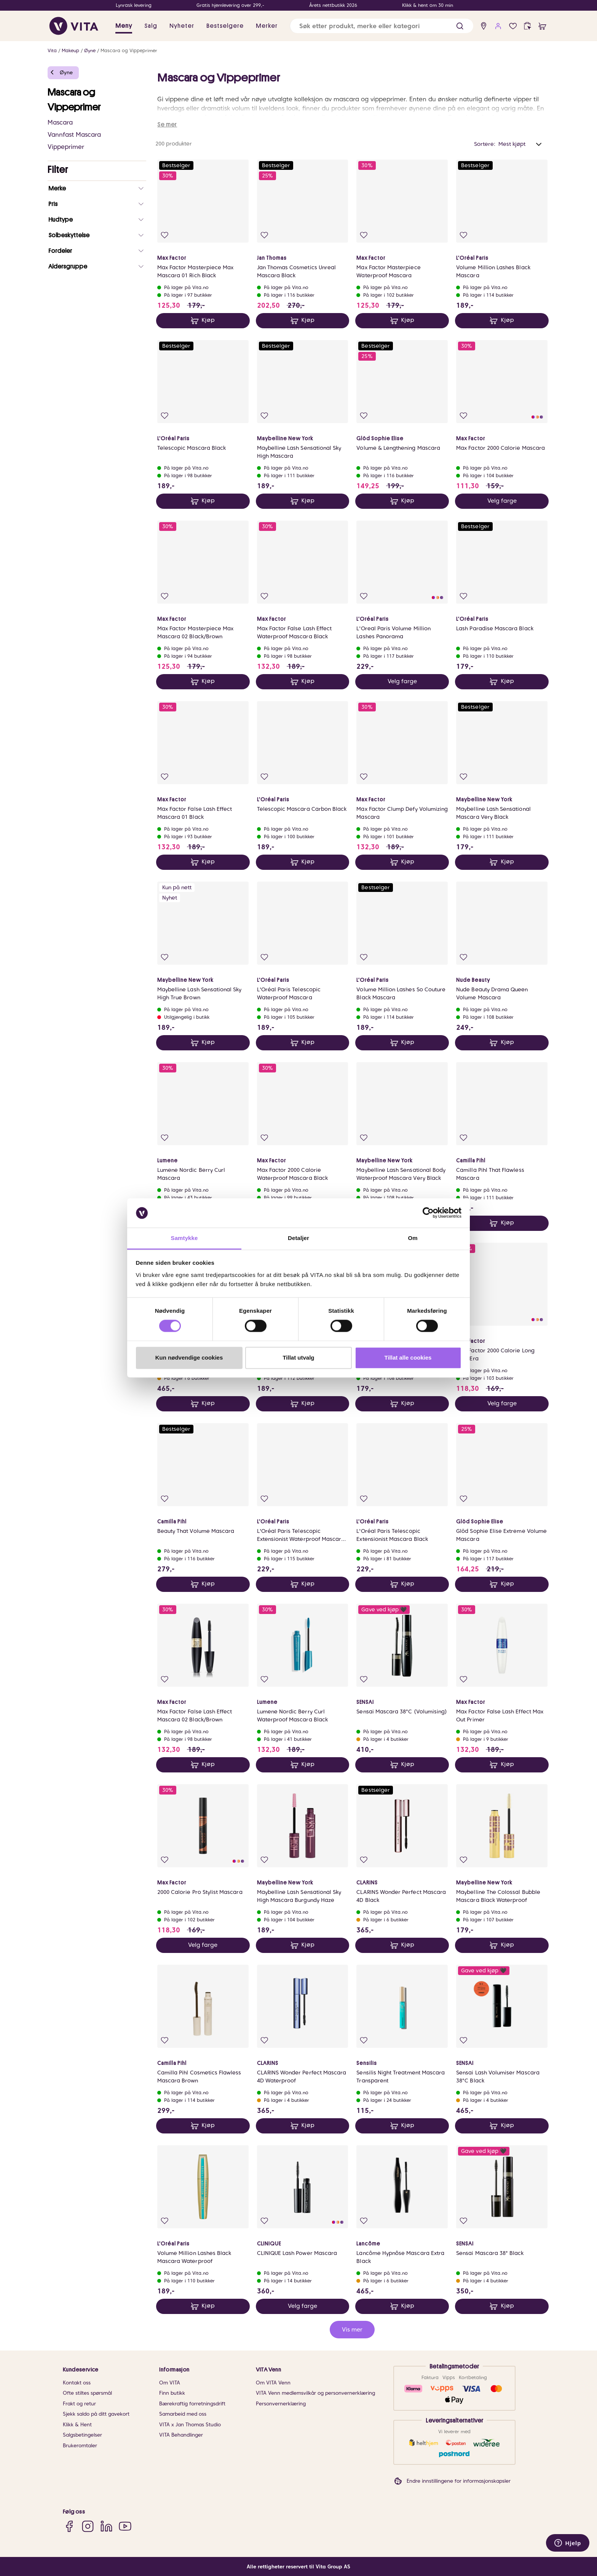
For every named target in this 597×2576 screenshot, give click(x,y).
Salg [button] (150, 26)
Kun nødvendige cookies (189, 1357)
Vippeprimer (66, 146)
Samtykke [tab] (184, 1238)
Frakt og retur (79, 2404)
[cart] (542, 26)
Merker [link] (267, 26)
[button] (460, 26)
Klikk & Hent (77, 2424)
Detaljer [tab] (298, 1238)
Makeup (70, 50)
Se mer (167, 124)
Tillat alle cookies (408, 1357)
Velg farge (502, 500)
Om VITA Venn (273, 2383)
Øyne (90, 50)
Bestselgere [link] (225, 26)
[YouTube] (125, 2526)
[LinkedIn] (106, 2526)
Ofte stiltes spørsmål (87, 2393)
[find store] (483, 26)
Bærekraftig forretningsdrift (192, 2404)
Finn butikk (172, 2393)
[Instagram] (87, 2526)
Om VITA (169, 2383)
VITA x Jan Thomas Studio (190, 2424)
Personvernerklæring (281, 2404)
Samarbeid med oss (182, 2414)
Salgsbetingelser (82, 2435)
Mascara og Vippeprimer (129, 50)
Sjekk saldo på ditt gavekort (96, 2414)
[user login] (498, 26)
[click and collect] (527, 26)
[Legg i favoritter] (164, 235)
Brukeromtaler (80, 2445)
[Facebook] (69, 2526)
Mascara (60, 122)
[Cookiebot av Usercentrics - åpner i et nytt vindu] (428, 1213)
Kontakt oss (77, 2383)
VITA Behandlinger (181, 2435)
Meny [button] (123, 26)
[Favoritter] (513, 26)
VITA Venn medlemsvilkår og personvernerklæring (315, 2393)
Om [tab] (412, 1238)
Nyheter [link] (181, 26)
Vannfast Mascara (74, 134)
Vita (52, 50)
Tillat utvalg (298, 1357)
